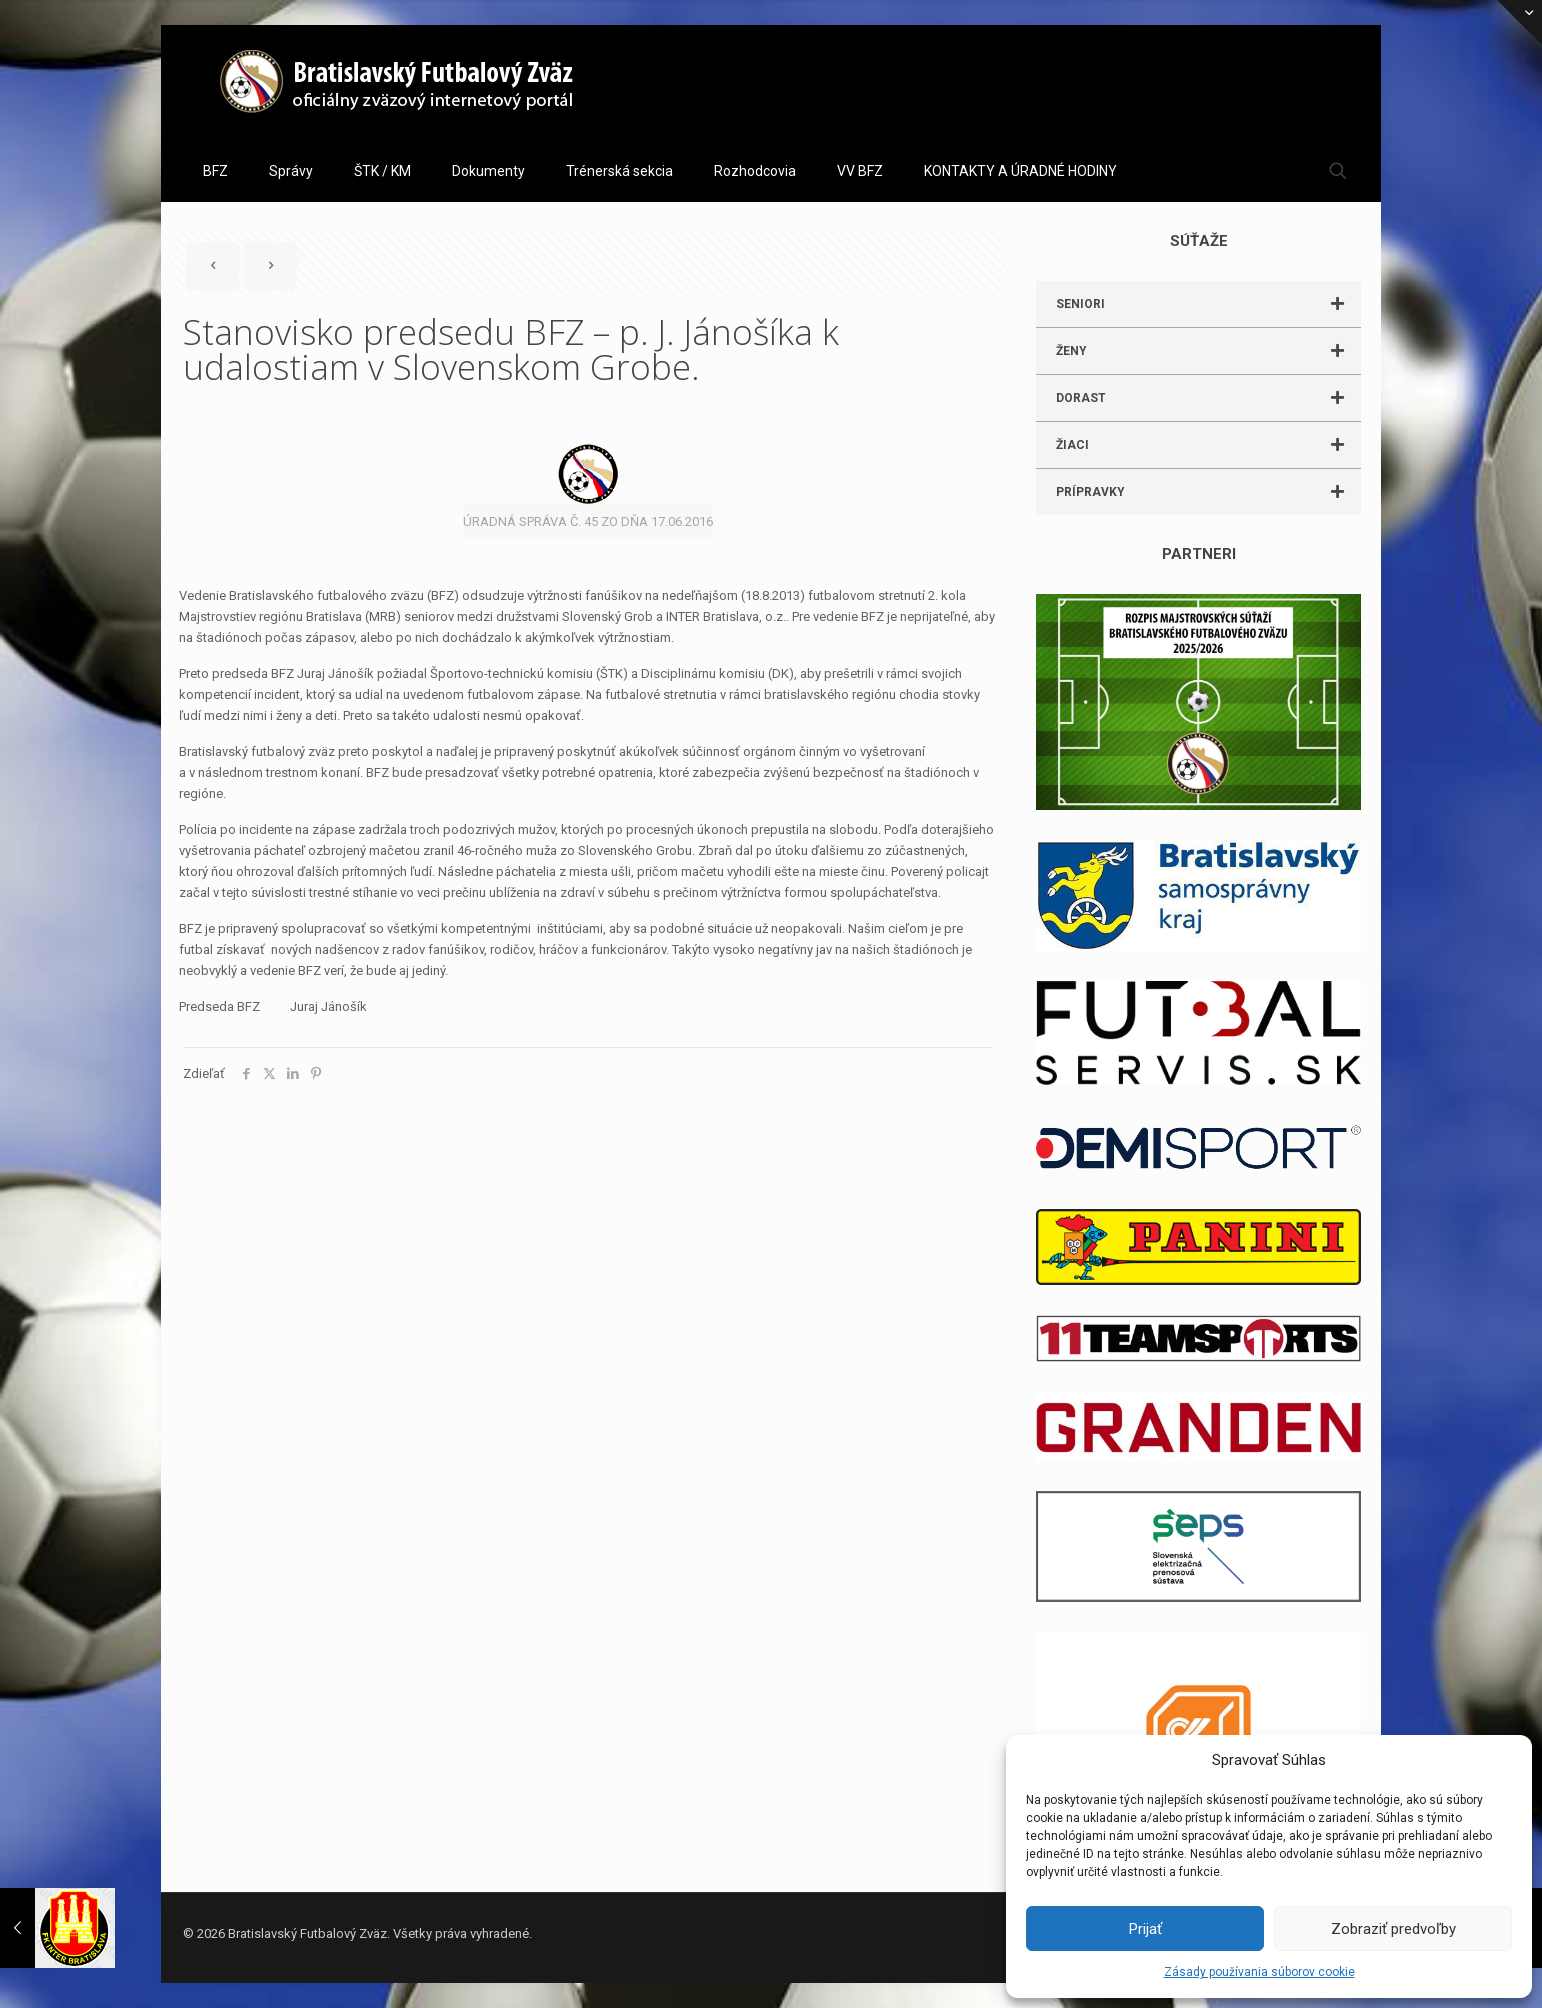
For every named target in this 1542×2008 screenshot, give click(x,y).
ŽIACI (1208, 445)
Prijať (1145, 1929)
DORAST (1208, 398)
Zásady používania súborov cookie (1259, 1972)
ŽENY (1208, 351)
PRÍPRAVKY (1208, 492)
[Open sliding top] (1519, 22)
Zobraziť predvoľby (1393, 1929)
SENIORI (1208, 304)
